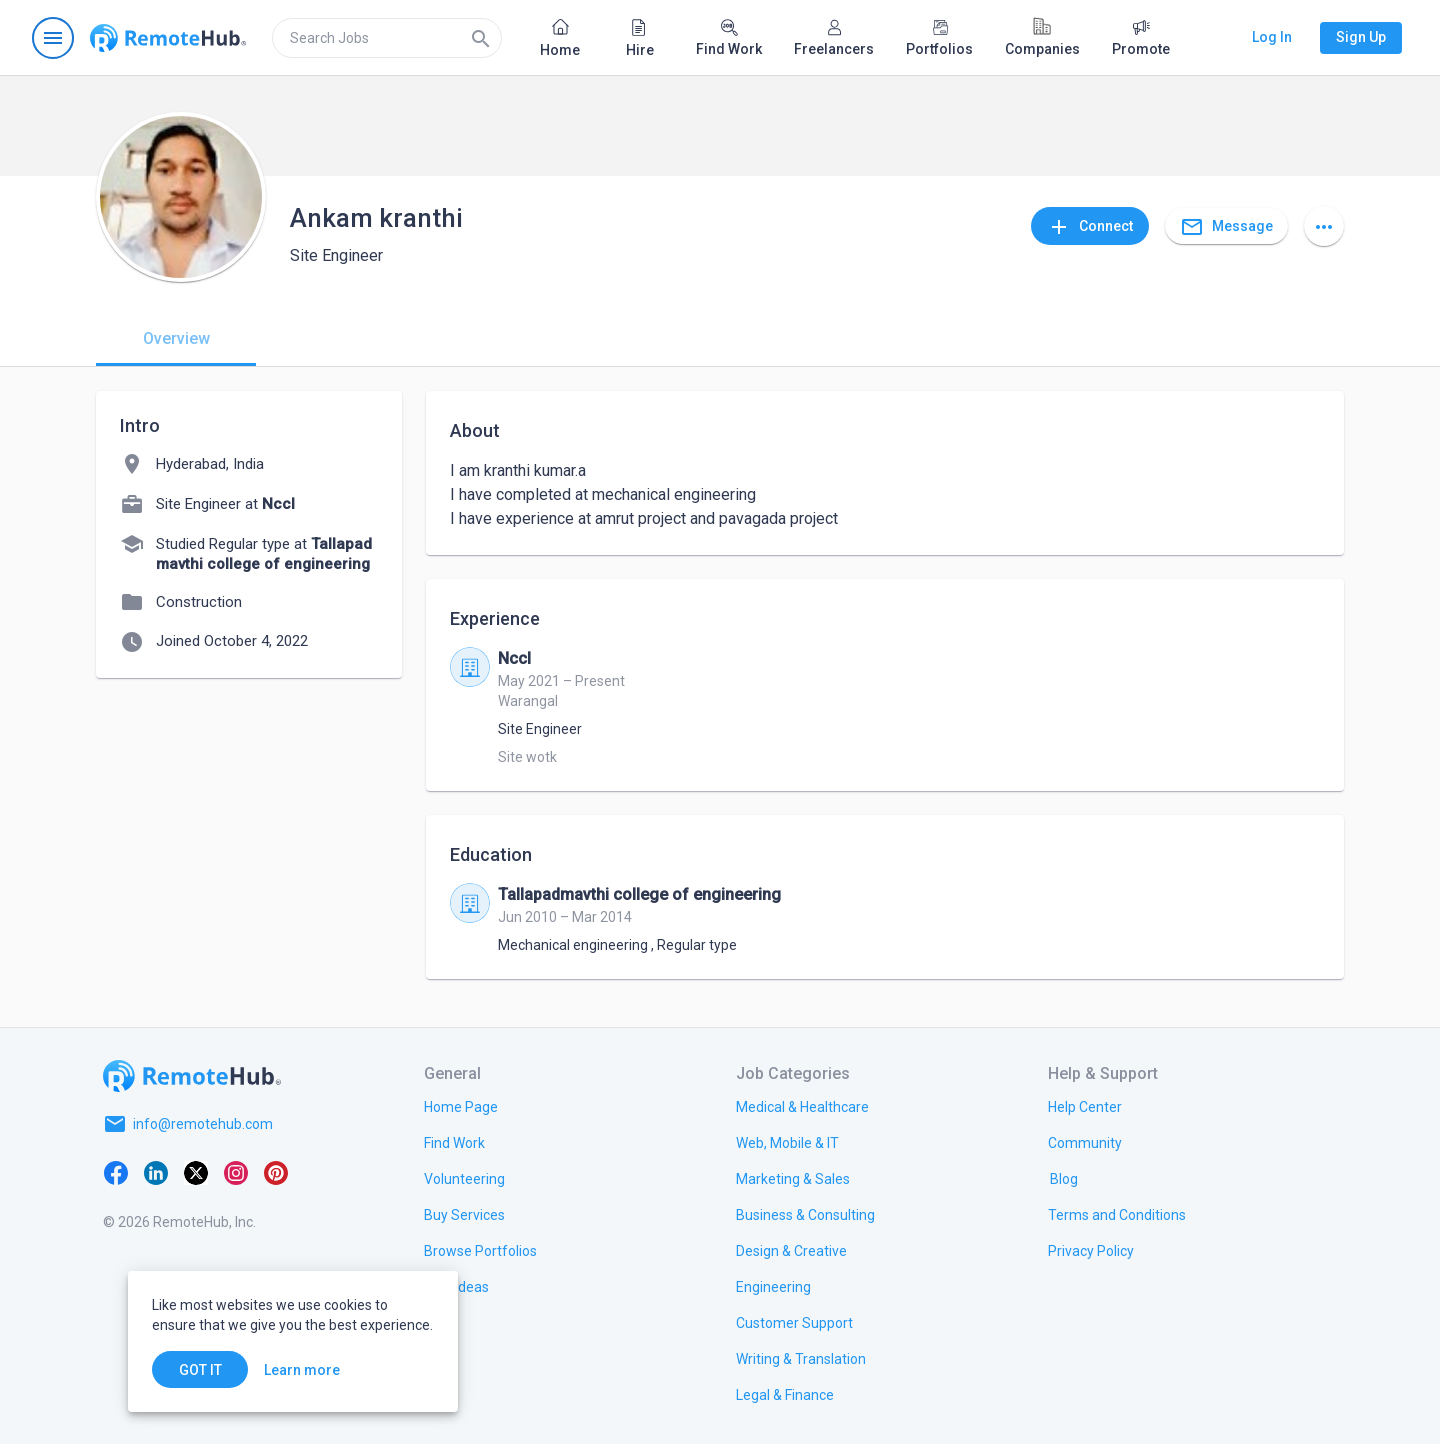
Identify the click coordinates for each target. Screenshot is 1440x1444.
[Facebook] (116, 1172)
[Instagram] (236, 1172)
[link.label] (1085, 1106)
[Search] (481, 38)
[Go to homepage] (168, 38)
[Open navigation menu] (53, 38)
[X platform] (196, 1172)
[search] (387, 38)
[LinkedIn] (156, 1172)
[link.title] (461, 1106)
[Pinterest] (276, 1172)
